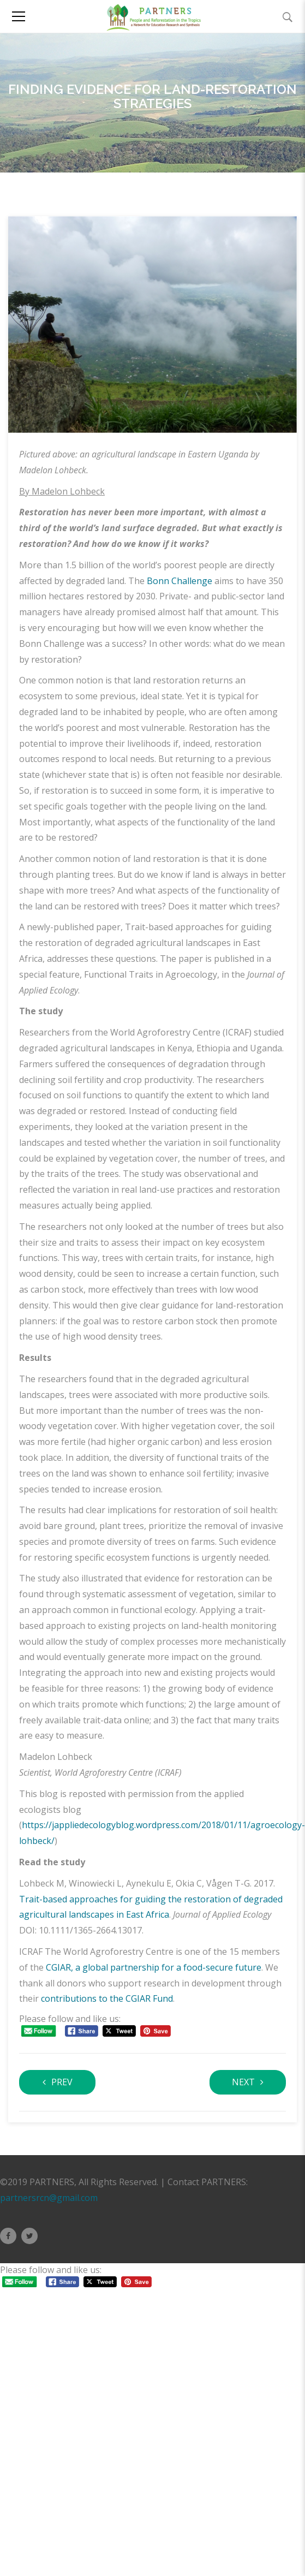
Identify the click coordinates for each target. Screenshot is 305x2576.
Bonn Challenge (179, 581)
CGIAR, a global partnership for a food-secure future (153, 1967)
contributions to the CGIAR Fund (107, 1998)
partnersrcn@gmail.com (49, 2198)
